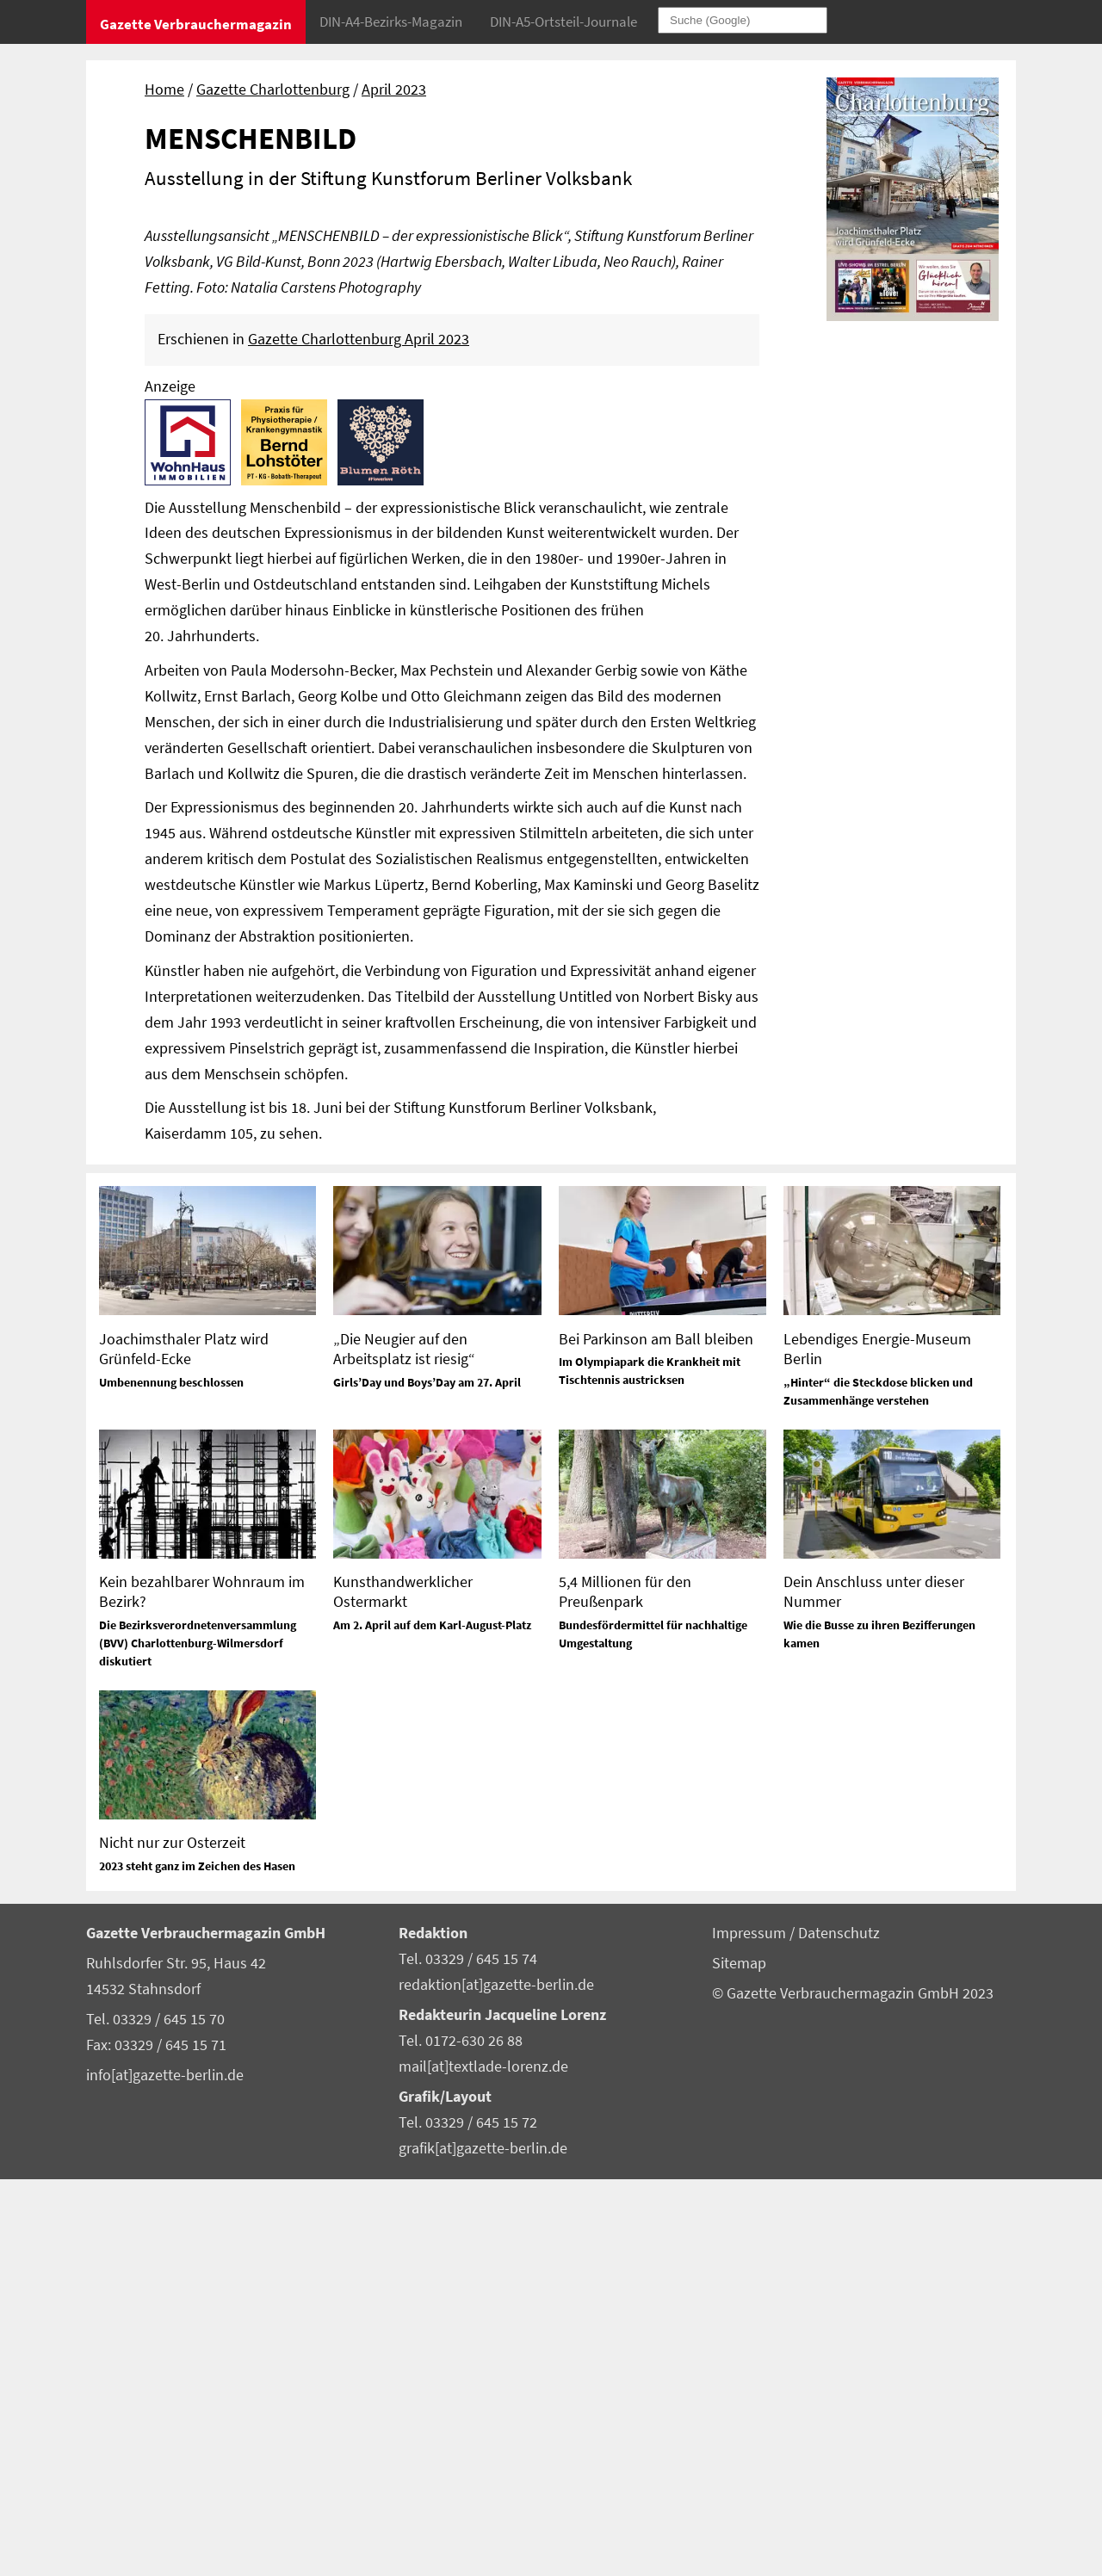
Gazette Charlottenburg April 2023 (358, 735)
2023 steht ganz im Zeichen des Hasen (197, 2262)
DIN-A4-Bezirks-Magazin (390, 21)
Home (164, 89)
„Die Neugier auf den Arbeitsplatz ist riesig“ (404, 1745)
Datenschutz (839, 2329)
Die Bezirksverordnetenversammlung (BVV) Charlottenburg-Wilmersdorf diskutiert (197, 2040)
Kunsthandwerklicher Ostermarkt (403, 1988)
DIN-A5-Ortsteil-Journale (563, 21)
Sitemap (739, 2360)
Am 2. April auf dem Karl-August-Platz (432, 2021)
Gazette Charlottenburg (273, 89)
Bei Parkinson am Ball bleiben (656, 1735)
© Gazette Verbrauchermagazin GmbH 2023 (853, 2390)
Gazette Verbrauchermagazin (196, 24)
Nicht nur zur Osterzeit (172, 2239)
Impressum (750, 2329)
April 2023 (394, 89)
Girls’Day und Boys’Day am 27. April (427, 1779)
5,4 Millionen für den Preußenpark (625, 1988)
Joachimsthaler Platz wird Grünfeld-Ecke (184, 1745)
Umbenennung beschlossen (171, 1779)
